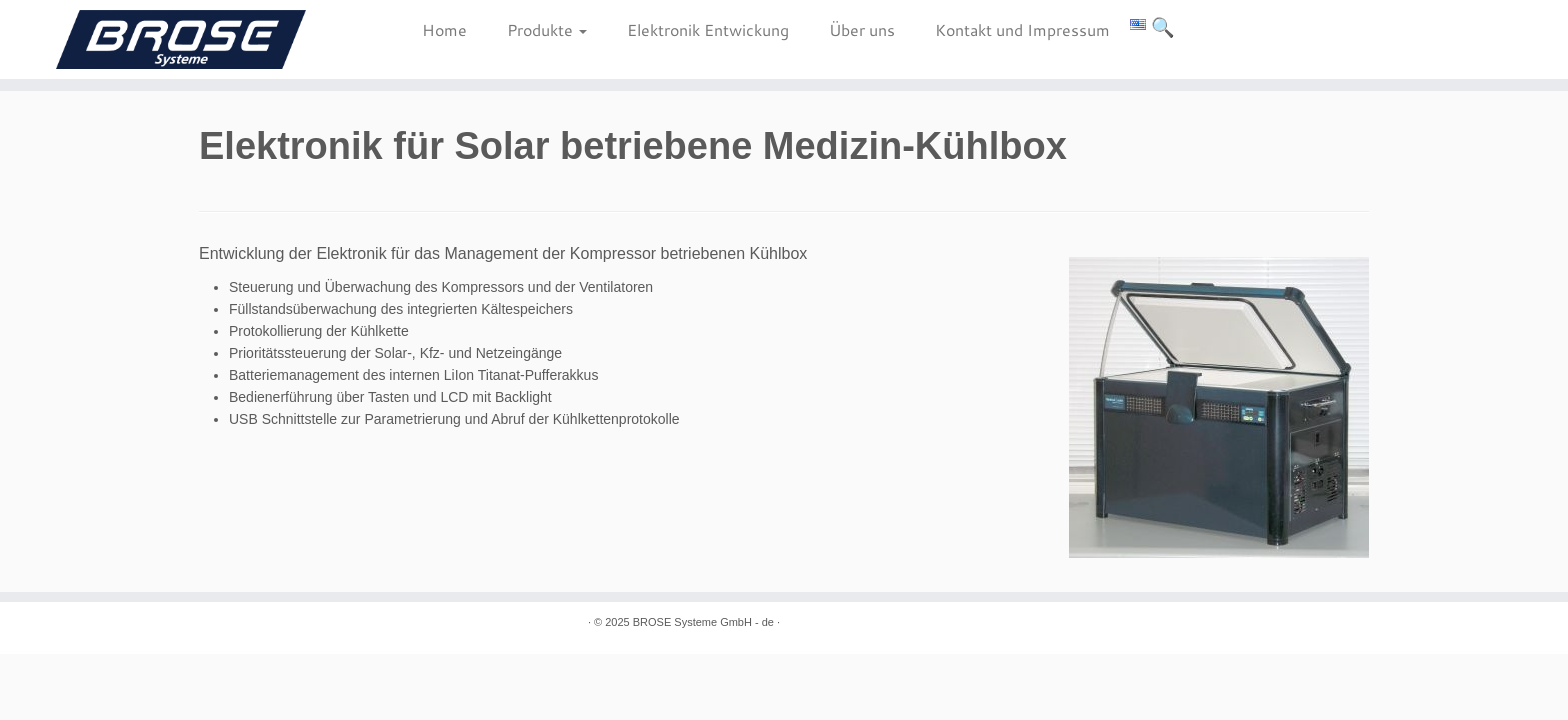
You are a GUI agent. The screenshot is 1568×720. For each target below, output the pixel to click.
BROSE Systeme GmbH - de (703, 622)
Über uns (862, 29)
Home (444, 29)
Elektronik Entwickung (708, 29)
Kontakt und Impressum (1022, 29)
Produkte (547, 29)
